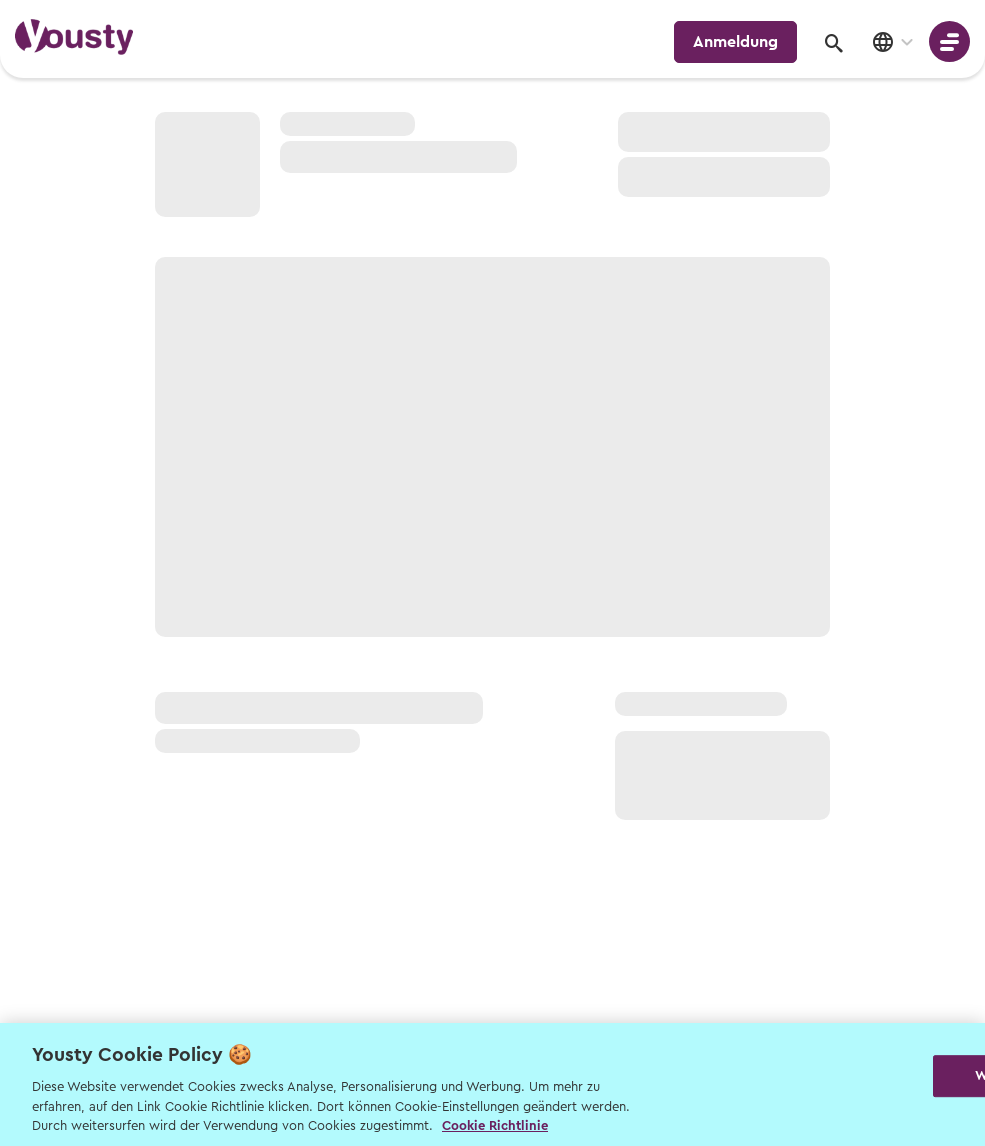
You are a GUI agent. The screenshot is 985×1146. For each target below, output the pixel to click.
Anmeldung (735, 42)
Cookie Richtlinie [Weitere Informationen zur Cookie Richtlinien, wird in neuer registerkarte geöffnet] (495, 1125)
